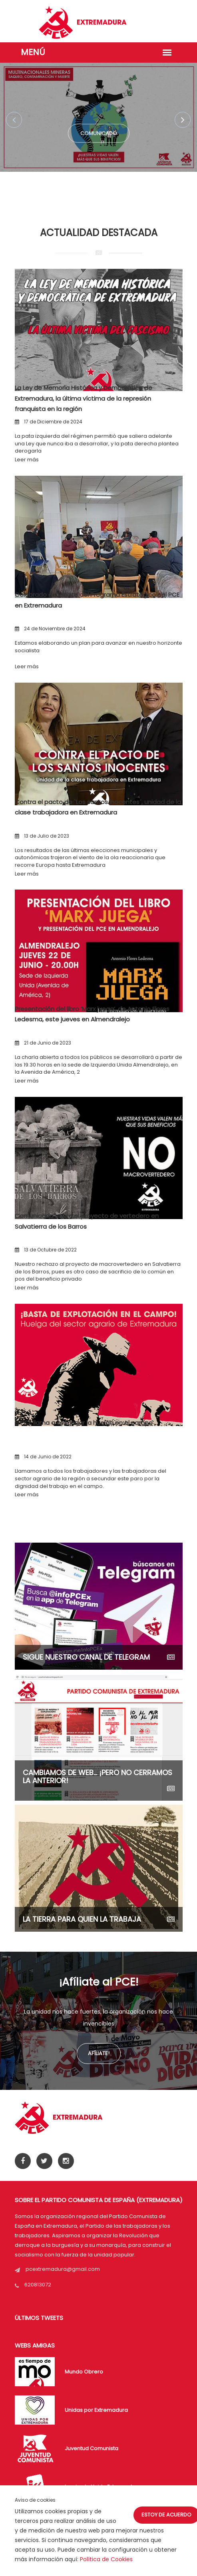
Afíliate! (98, 2053)
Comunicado (98, 135)
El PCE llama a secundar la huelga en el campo (84, 1422)
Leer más (27, 459)
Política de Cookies (106, 2559)
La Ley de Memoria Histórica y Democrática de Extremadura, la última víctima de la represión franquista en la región (83, 398)
